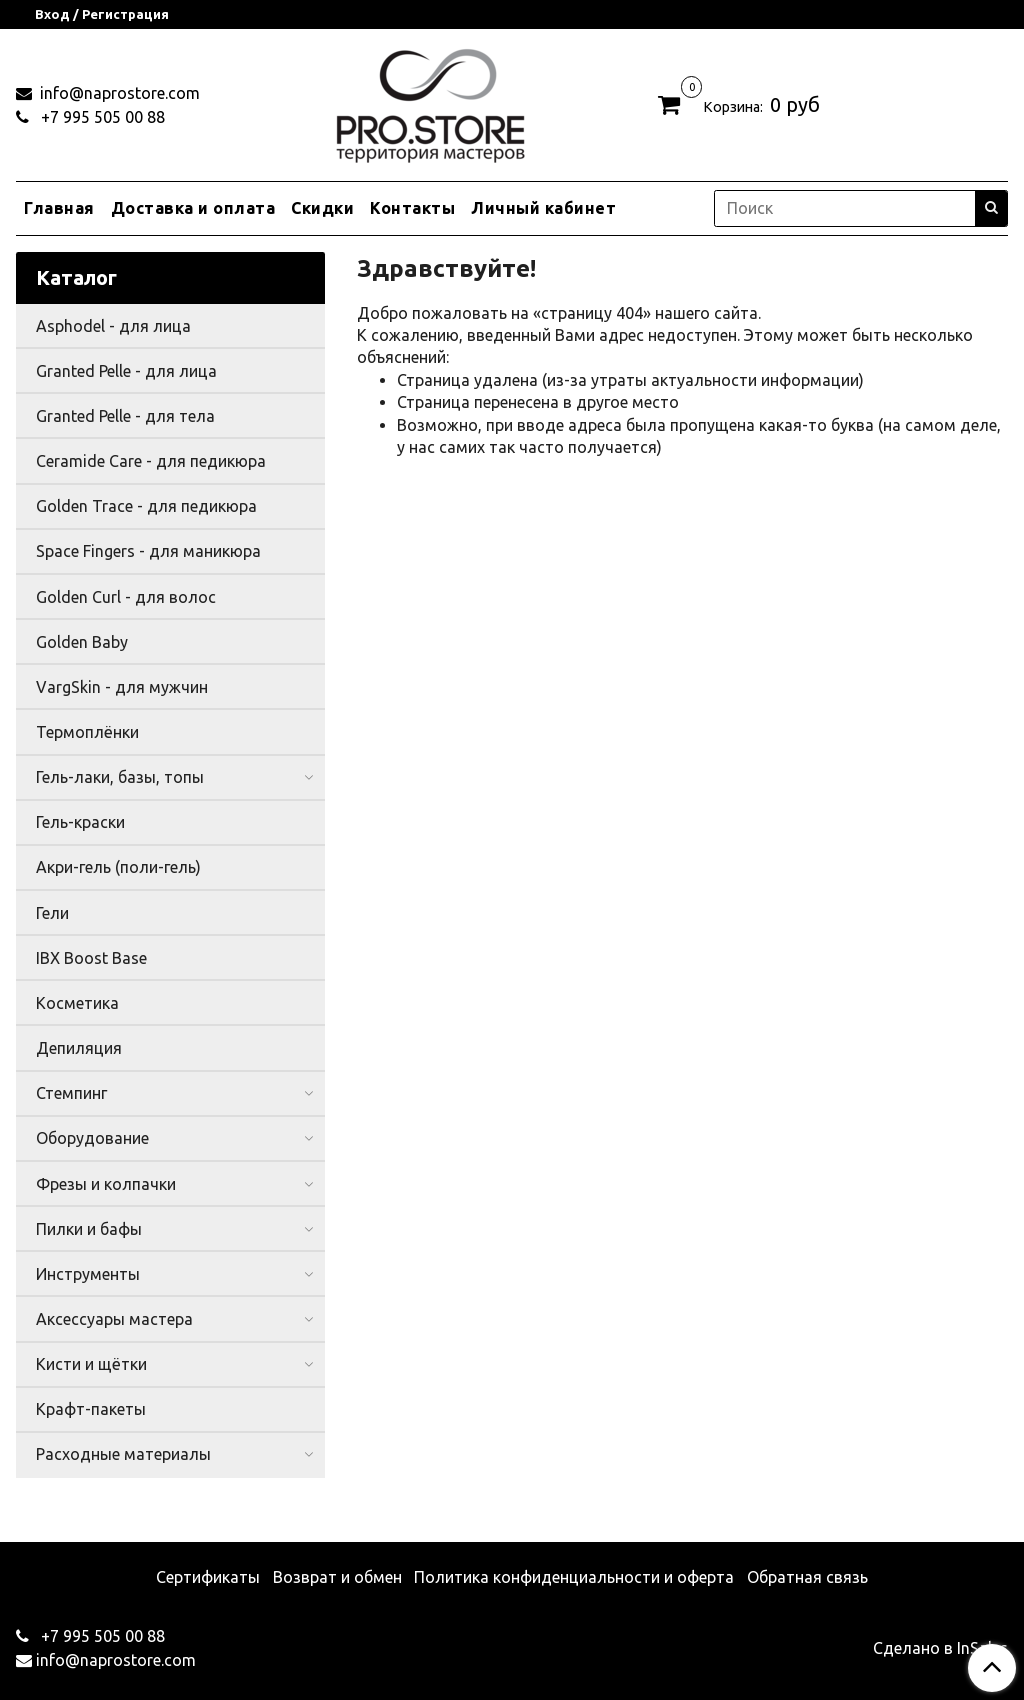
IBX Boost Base (91, 958)
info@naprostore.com (118, 93)
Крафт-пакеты (91, 1409)
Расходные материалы (123, 1454)
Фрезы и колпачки (106, 1184)
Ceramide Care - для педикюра (151, 461)
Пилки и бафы (89, 1229)
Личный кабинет (543, 208)
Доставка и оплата (193, 208)
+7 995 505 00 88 (101, 117)
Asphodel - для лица (113, 326)
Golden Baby (82, 642)
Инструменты (88, 1274)
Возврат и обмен (337, 1577)
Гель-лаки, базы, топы (120, 777)
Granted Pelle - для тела (125, 416)
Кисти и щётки (91, 1364)
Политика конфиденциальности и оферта (574, 1577)
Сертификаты (208, 1577)
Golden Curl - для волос (126, 597)
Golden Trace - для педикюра (146, 506)
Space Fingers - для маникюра (148, 551)
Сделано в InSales (940, 1648)
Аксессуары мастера (114, 1319)
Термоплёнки (87, 732)
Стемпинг (71, 1093)
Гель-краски (80, 822)
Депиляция (79, 1048)
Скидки (322, 208)
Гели (52, 913)
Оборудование (92, 1138)
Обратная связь (807, 1577)
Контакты (412, 208)
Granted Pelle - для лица (126, 371)
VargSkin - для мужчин (122, 687)
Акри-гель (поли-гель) (118, 867)
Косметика (77, 1003)
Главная (59, 208)
